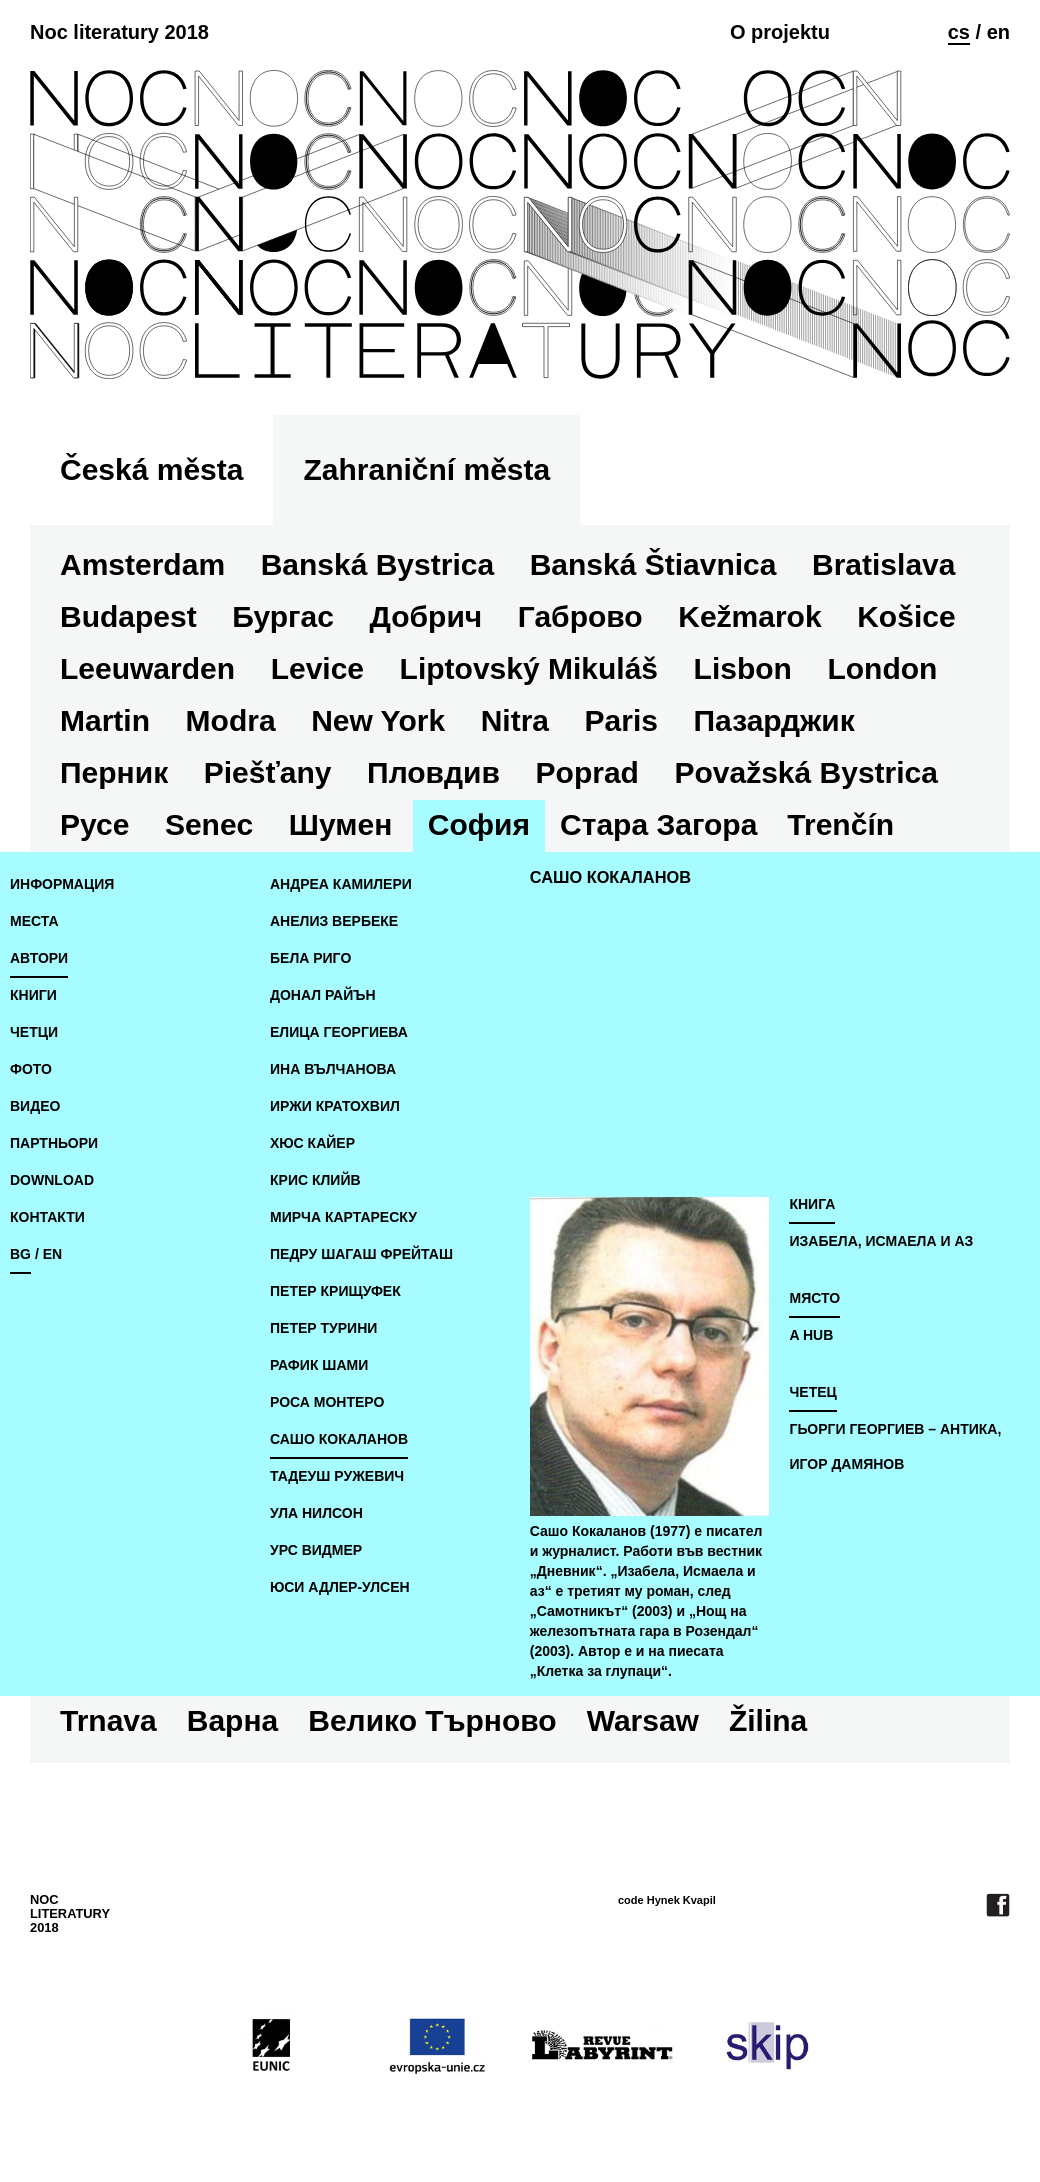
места (34, 921)
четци (34, 1032)
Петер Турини (323, 1328)
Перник (114, 772)
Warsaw (643, 1720)
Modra (231, 720)
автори (39, 958)
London (882, 668)
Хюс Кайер (312, 1143)
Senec (209, 824)
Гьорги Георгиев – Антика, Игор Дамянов (895, 1446)
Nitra (515, 720)
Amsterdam (142, 564)
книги (33, 995)
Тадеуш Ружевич (337, 1476)
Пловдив (433, 772)
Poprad (587, 772)
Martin (105, 720)
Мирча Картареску (343, 1217)
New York (378, 720)
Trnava (108, 1720)
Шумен (340, 824)
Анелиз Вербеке (334, 921)
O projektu (780, 32)
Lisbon (743, 668)
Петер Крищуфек (335, 1291)
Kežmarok (749, 616)
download (52, 1180)
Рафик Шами (319, 1365)
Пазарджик (774, 720)
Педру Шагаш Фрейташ (361, 1254)
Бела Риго (310, 958)
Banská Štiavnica (653, 564)
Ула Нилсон (316, 1513)
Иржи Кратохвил (335, 1106)
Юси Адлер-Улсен (340, 1587)
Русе (94, 824)
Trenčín (840, 824)
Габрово (580, 616)
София (479, 824)
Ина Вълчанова (333, 1069)
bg (20, 1254)
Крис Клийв (315, 1180)
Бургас (283, 616)
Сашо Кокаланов (339, 1439)
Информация (62, 884)
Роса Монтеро (327, 1402)
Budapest (128, 616)
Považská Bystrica (806, 772)
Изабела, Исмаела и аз (881, 1241)
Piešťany (268, 772)
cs (959, 32)
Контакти (47, 1217)
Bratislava (883, 564)
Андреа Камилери (341, 884)
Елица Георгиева (339, 1032)
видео (35, 1106)
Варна (232, 1720)
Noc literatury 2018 (119, 32)
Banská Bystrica (377, 564)
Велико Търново (432, 1720)
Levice (317, 668)
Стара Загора (658, 824)
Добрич (425, 616)
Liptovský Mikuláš (529, 668)
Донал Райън (323, 995)
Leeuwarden (147, 668)
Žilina (768, 1720)
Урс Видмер (316, 1550)
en (998, 32)
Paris (621, 720)
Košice (906, 616)
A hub (811, 1335)
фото (31, 1069)
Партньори (54, 1143)
